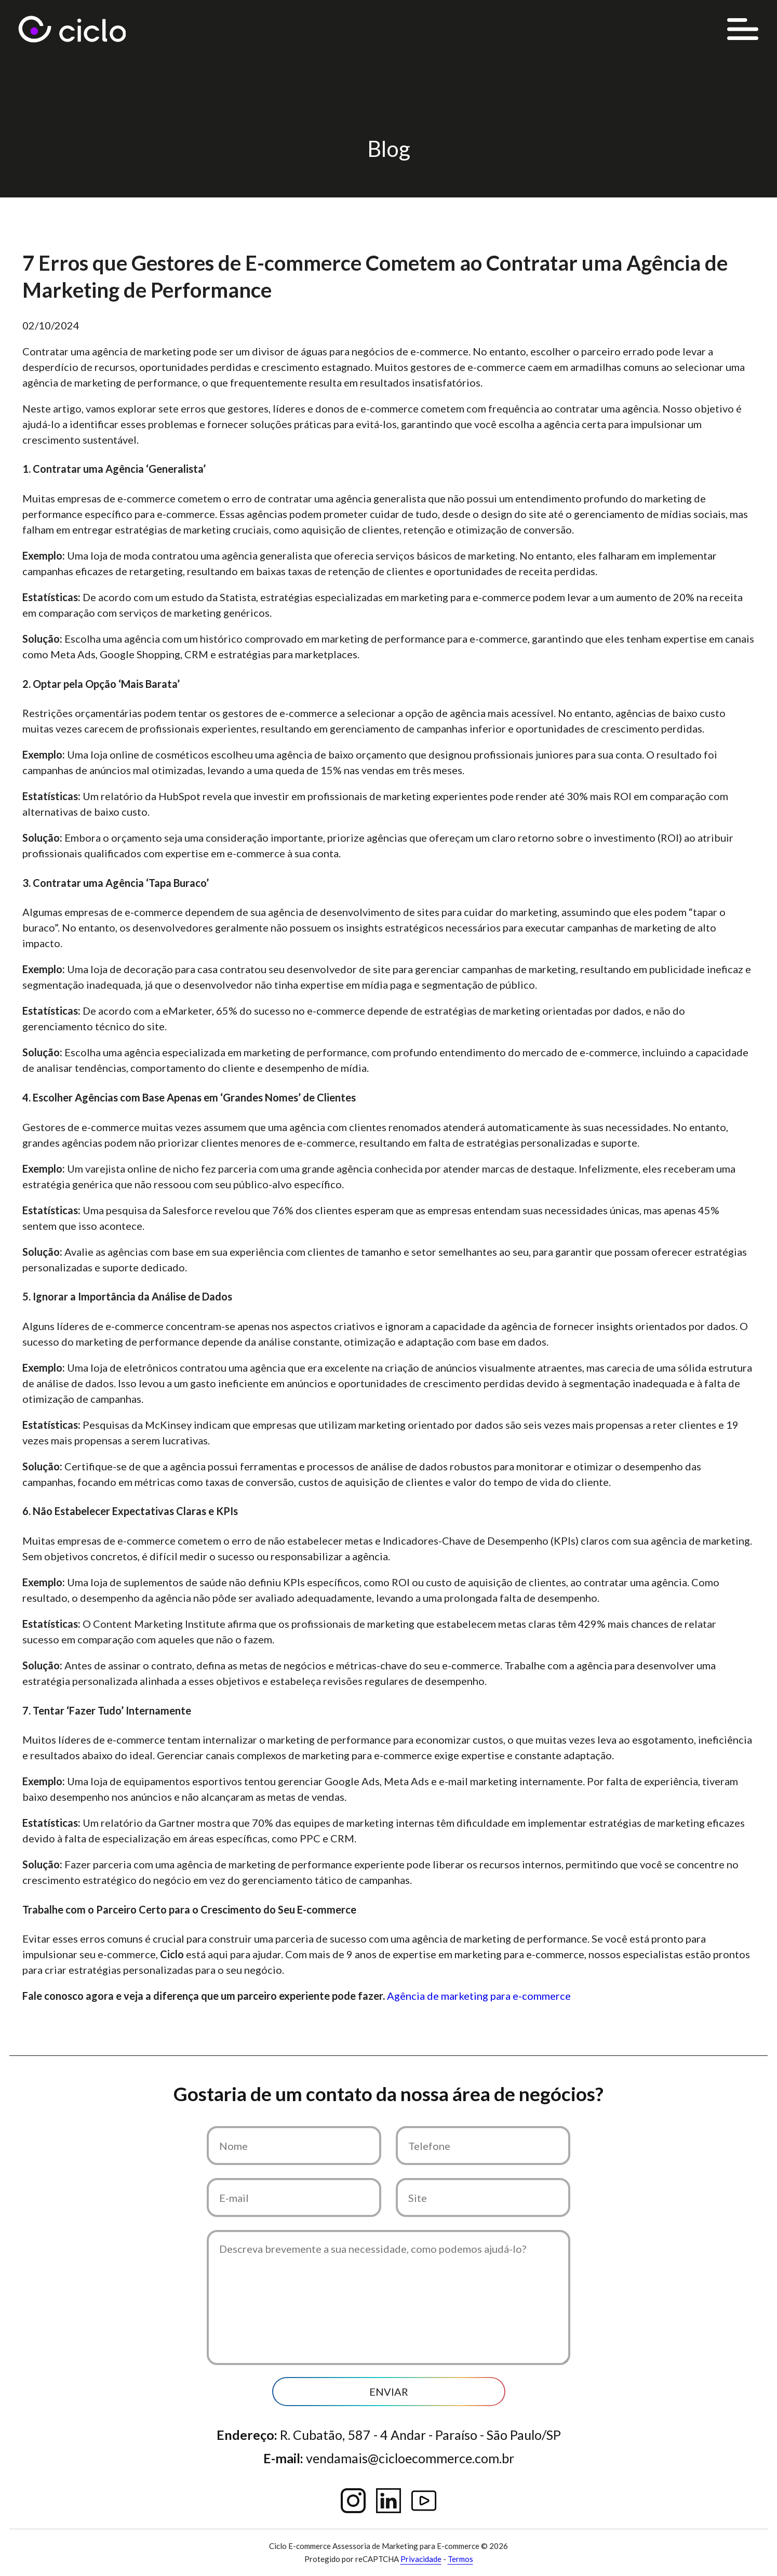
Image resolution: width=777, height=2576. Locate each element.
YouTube (423, 2500)
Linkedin (388, 2500)
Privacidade (420, 2559)
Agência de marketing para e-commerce (479, 1995)
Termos (460, 2559)
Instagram (353, 2500)
